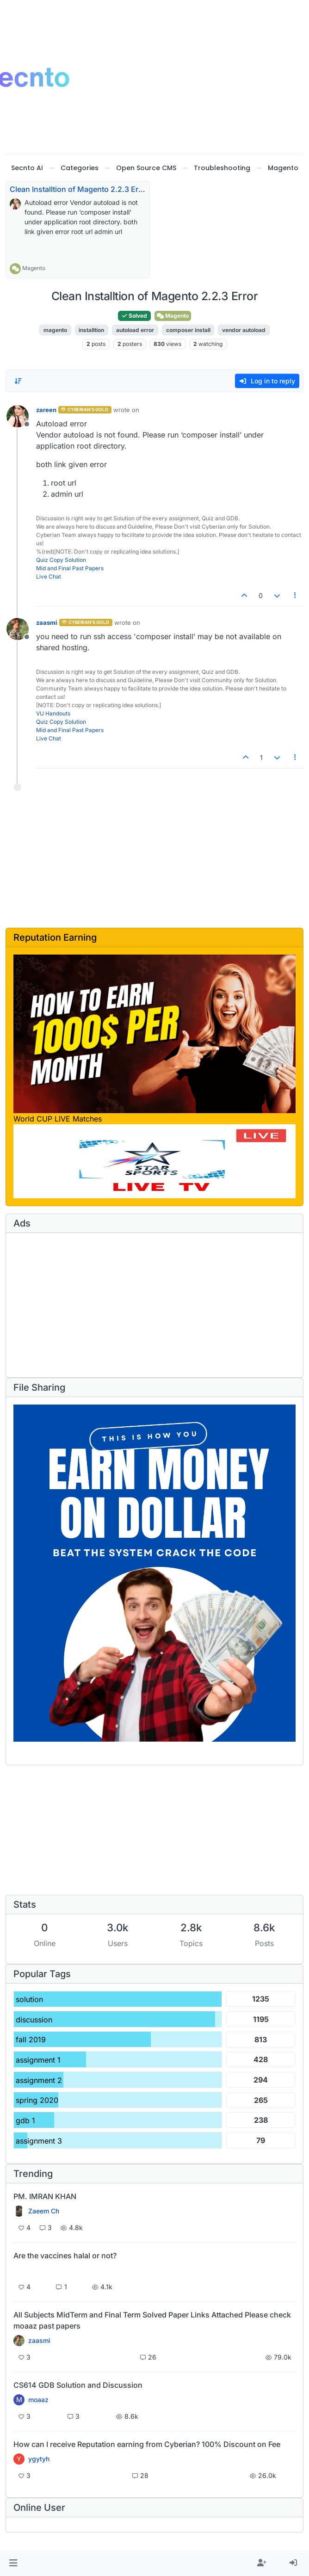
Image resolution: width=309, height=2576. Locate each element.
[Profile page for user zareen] (17, 416)
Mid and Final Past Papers (70, 568)
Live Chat (48, 576)
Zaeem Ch (43, 2211)
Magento (33, 268)
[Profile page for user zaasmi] (17, 629)
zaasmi (46, 622)
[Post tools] (295, 595)
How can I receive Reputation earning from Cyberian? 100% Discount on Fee (146, 2444)
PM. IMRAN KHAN (44, 2196)
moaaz (38, 2400)
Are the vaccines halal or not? (65, 2255)
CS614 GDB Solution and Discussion (77, 2385)
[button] (13, 2563)
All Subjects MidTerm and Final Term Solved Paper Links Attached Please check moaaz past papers (152, 2320)
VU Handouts (53, 713)
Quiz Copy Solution (61, 559)
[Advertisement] (131, 863)
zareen (46, 409)
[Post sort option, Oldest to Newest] (18, 381)
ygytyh (38, 2459)
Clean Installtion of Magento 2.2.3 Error (79, 189)
